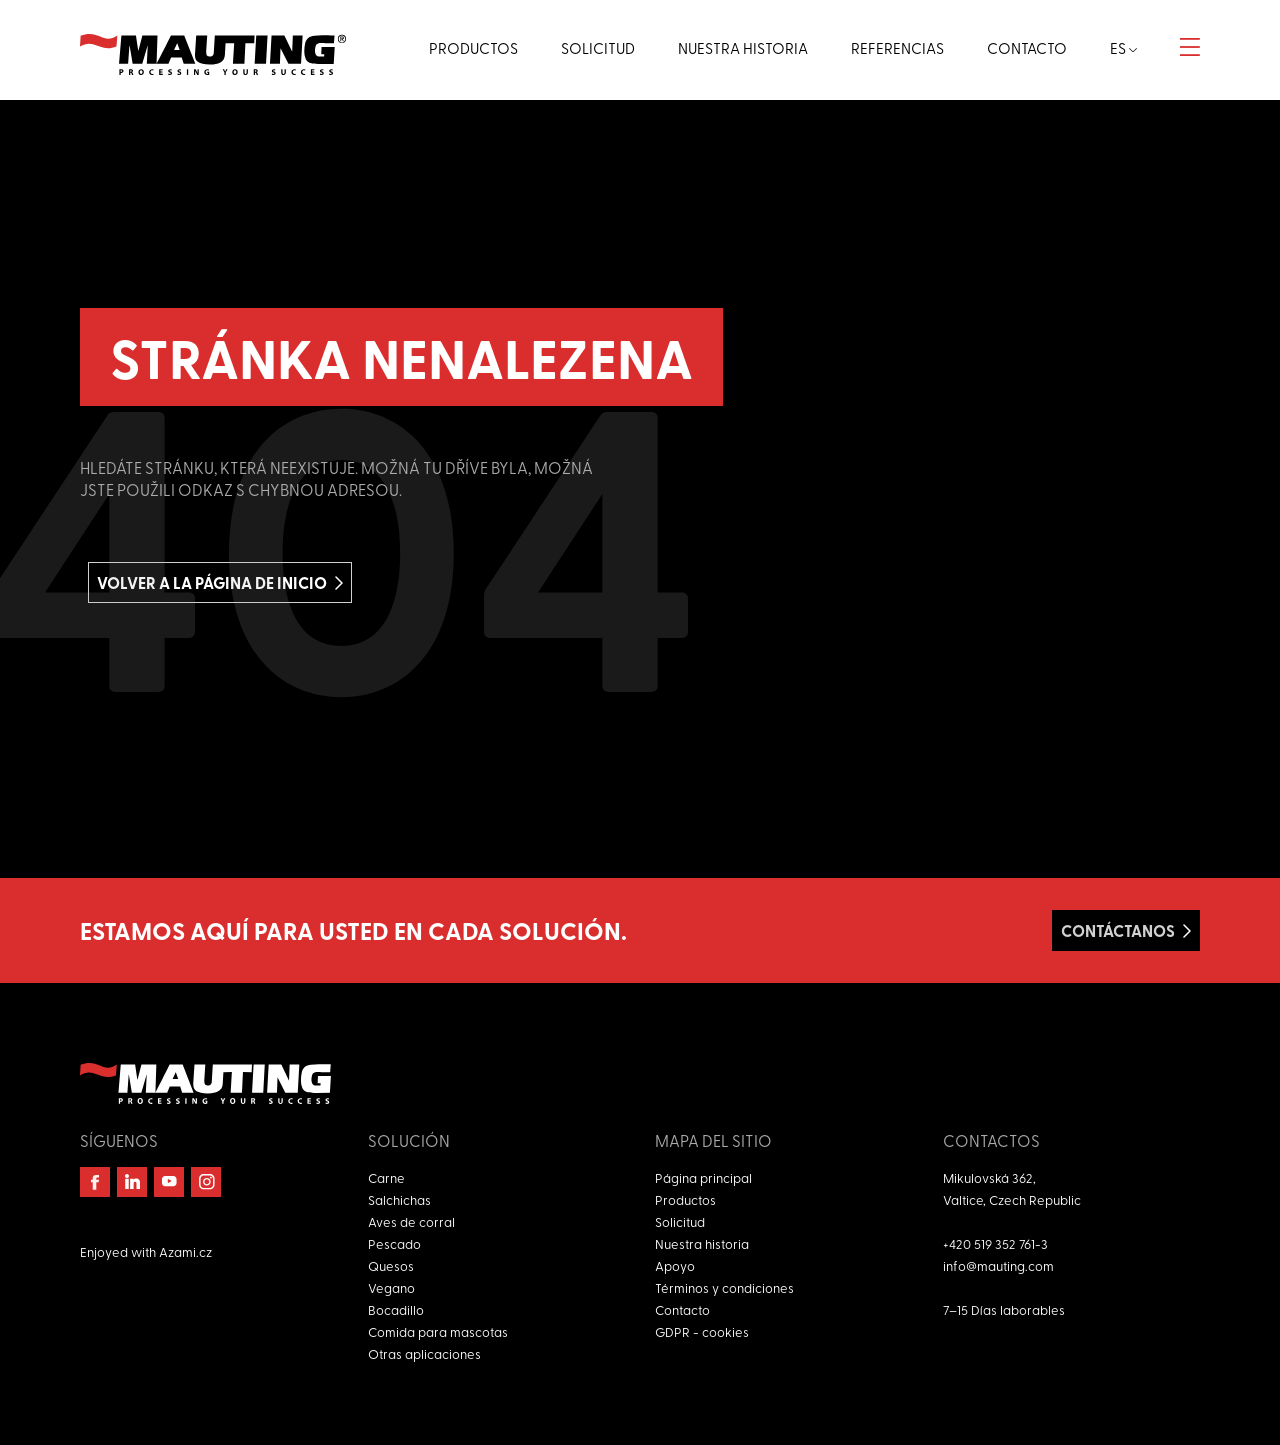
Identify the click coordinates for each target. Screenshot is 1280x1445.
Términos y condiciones (724, 1287)
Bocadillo (396, 1309)
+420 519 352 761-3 (995, 1243)
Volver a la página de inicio (212, 582)
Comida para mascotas (438, 1331)
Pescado (394, 1243)
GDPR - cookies (702, 1331)
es (1123, 48)
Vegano (391, 1287)
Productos (685, 1199)
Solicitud (680, 1221)
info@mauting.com (998, 1265)
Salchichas (399, 1199)
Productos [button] (473, 48)
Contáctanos (1118, 930)
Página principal (703, 1177)
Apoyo (675, 1265)
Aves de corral (411, 1221)
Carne (386, 1177)
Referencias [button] (897, 48)
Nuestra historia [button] (743, 48)
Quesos (391, 1265)
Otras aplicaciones (424, 1353)
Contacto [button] (1027, 48)
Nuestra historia (702, 1243)
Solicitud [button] (598, 48)
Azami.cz (185, 1251)
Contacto (682, 1309)
